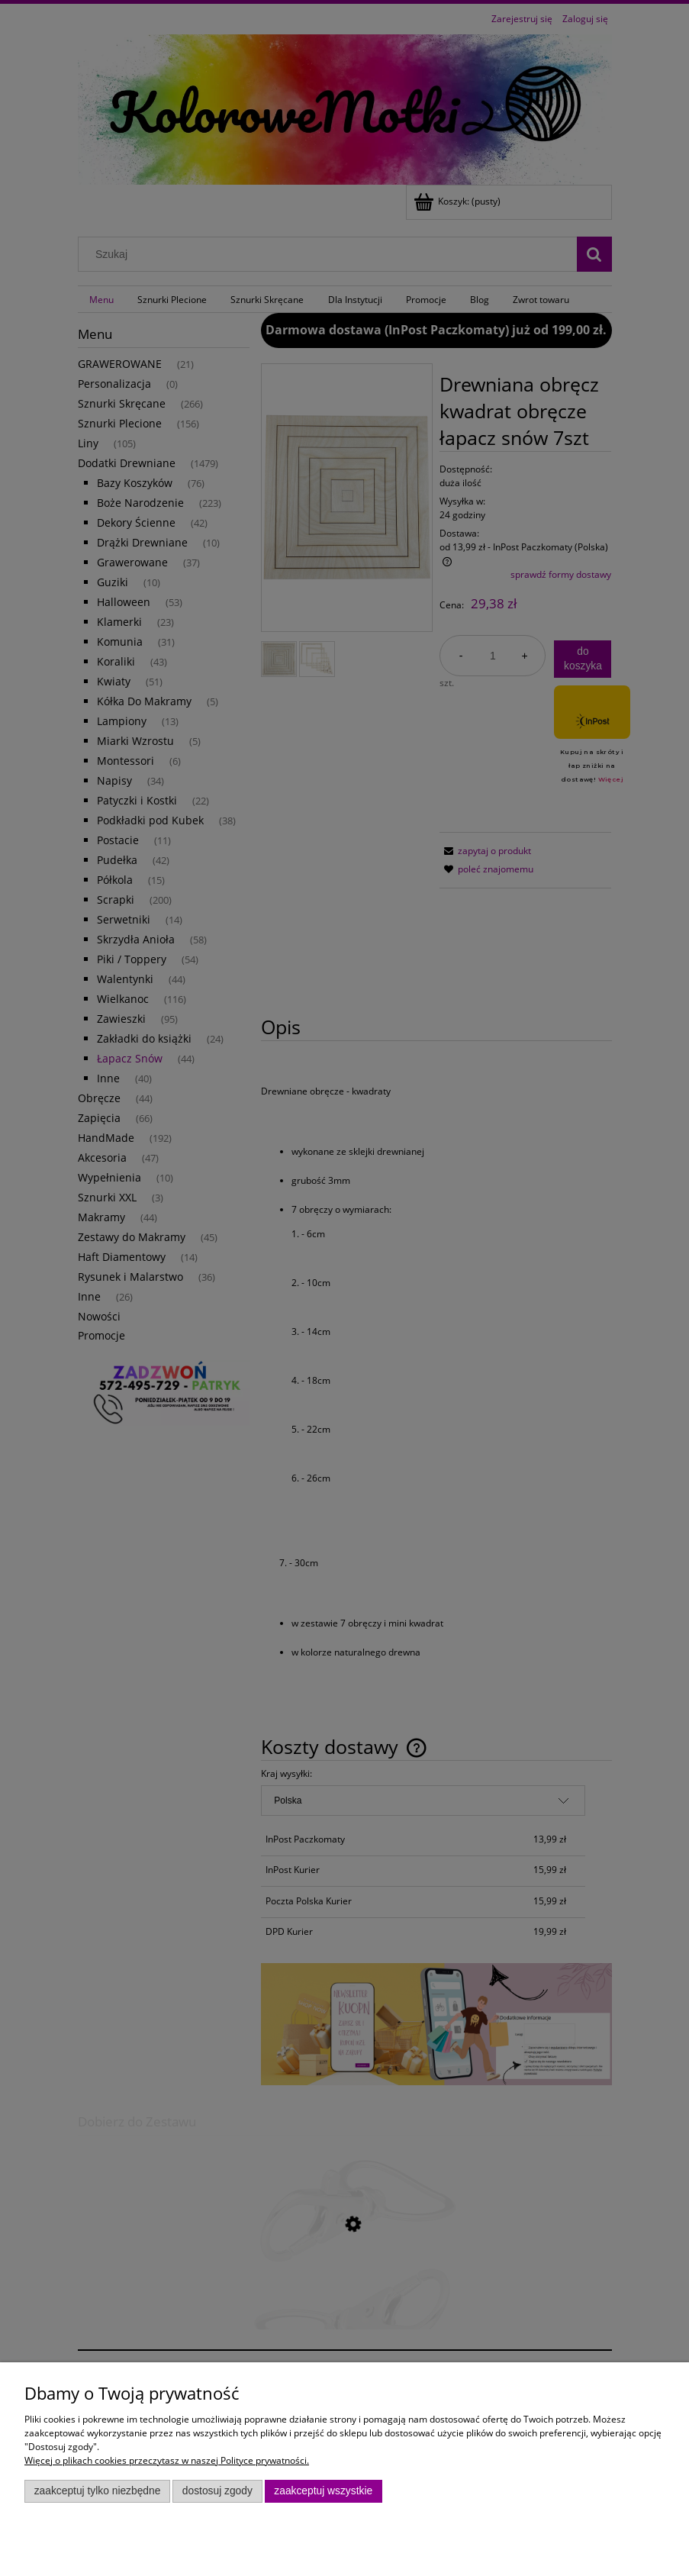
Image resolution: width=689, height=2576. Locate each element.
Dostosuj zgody (217, 2491)
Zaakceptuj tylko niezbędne (97, 2491)
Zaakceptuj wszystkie (323, 2491)
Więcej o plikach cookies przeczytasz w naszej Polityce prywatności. (166, 2460)
